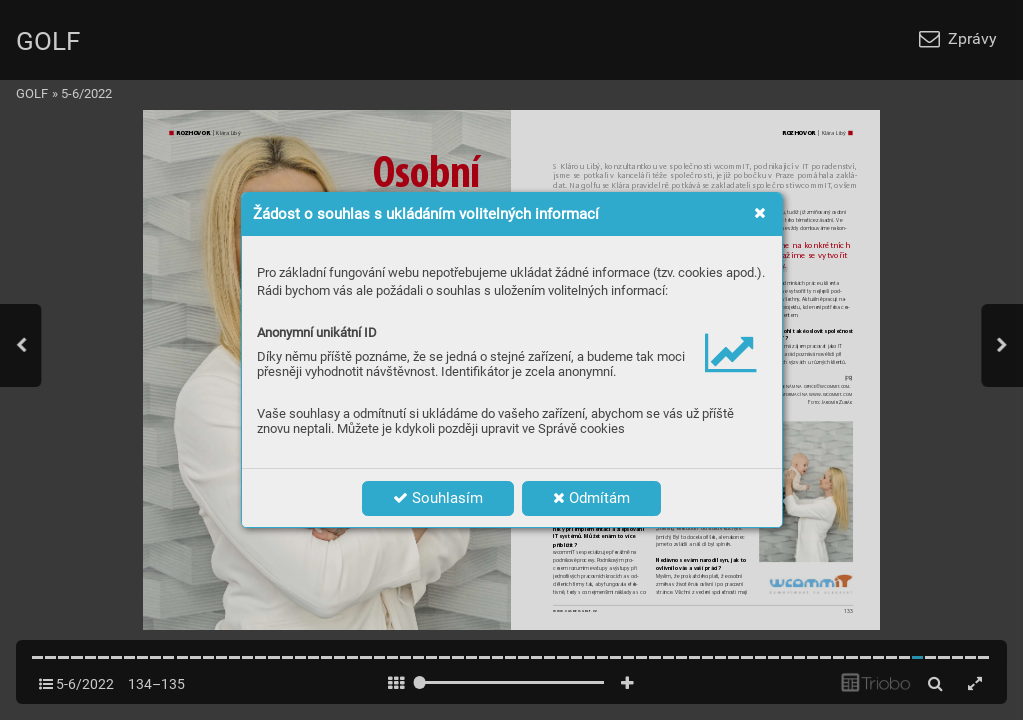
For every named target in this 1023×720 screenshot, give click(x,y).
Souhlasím (438, 498)
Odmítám (591, 498)
